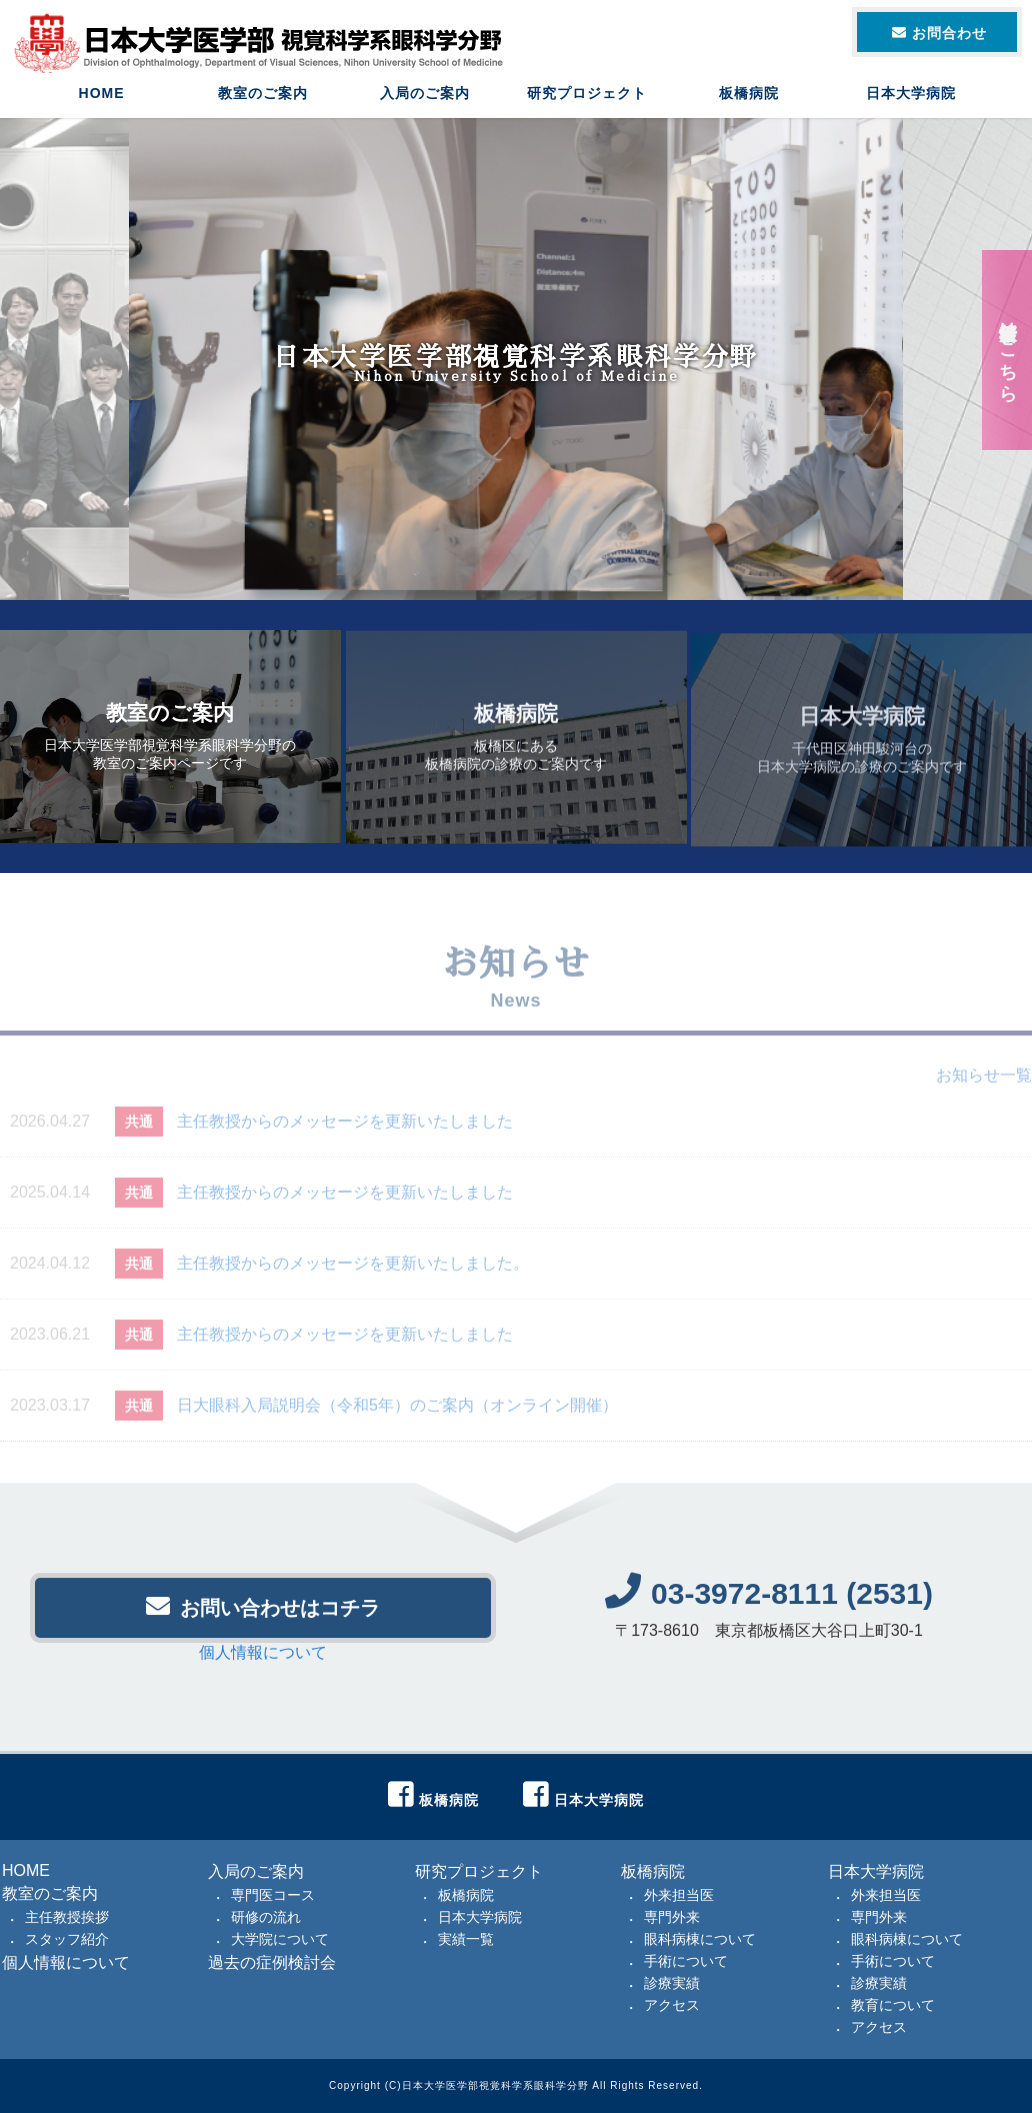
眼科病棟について (700, 1939)
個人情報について (263, 1661)
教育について (893, 2005)
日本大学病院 (911, 95)
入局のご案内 (425, 95)
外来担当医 (679, 1895)
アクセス (672, 2005)
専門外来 (672, 1917)
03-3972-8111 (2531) (769, 1602)
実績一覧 (466, 1939)
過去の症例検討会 (272, 1962)
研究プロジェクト (587, 95)
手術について (686, 1961)
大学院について (280, 1939)
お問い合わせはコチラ (263, 1615)
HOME (102, 95)
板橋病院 (749, 95)
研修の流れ (266, 1917)
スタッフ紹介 (67, 1939)
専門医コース (273, 1895)
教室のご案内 (263, 95)
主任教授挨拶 (67, 1917)
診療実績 (672, 1983)
